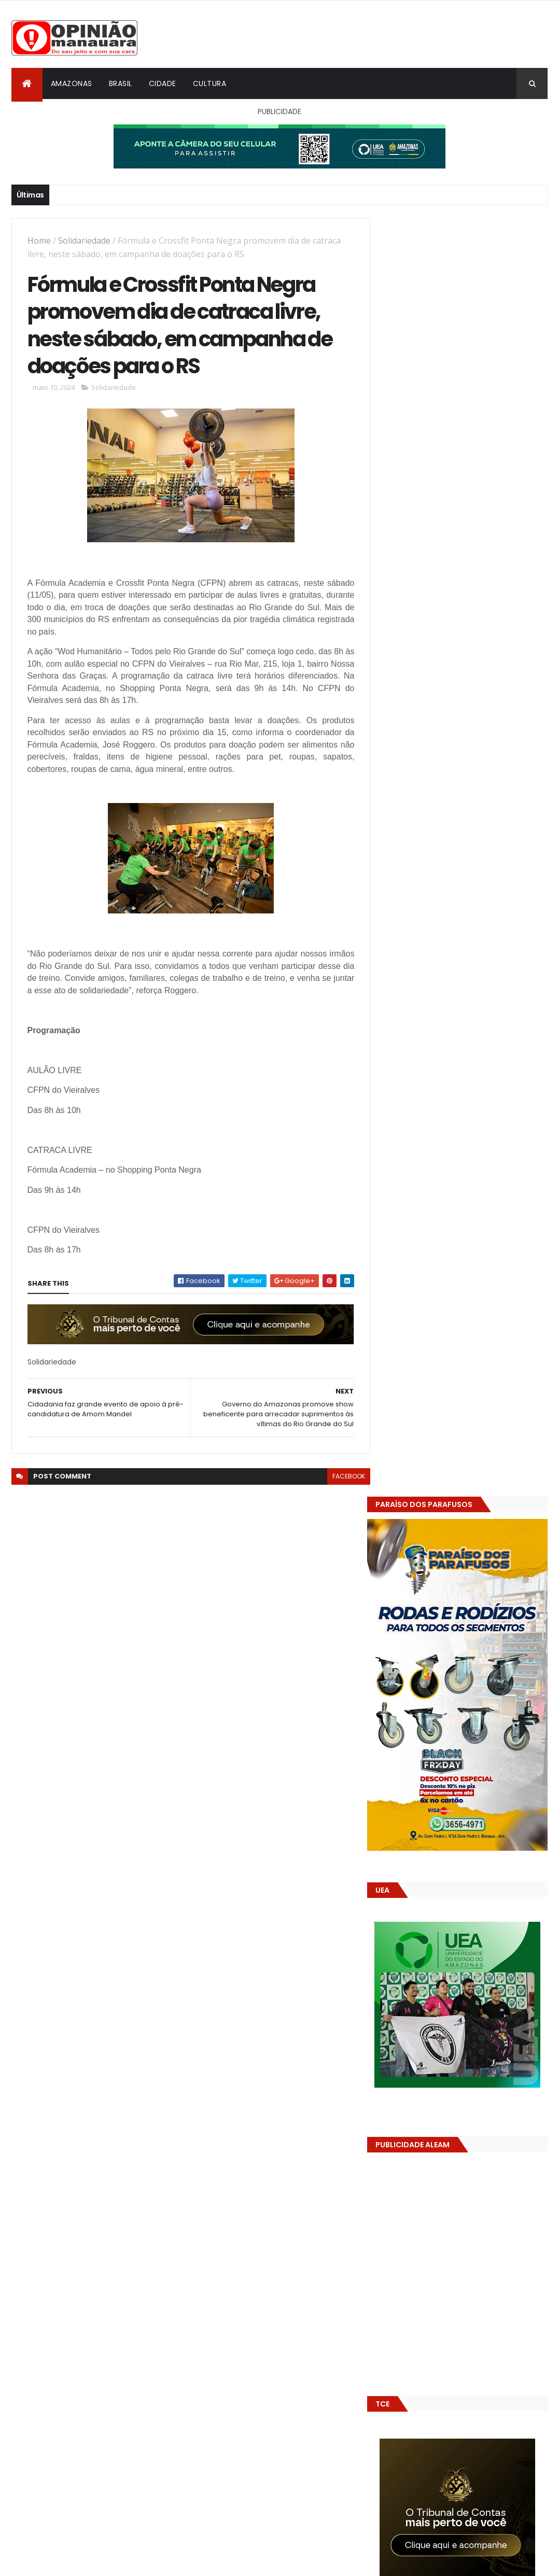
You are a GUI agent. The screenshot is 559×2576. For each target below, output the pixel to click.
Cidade (162, 83)
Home (39, 240)
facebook (342, 1477)
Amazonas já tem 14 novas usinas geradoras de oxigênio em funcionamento (457, 1665)
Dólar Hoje (400, 1848)
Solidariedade (84, 240)
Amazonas (71, 83)
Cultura (210, 83)
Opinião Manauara (436, 1592)
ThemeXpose (69, 2561)
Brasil (120, 83)
